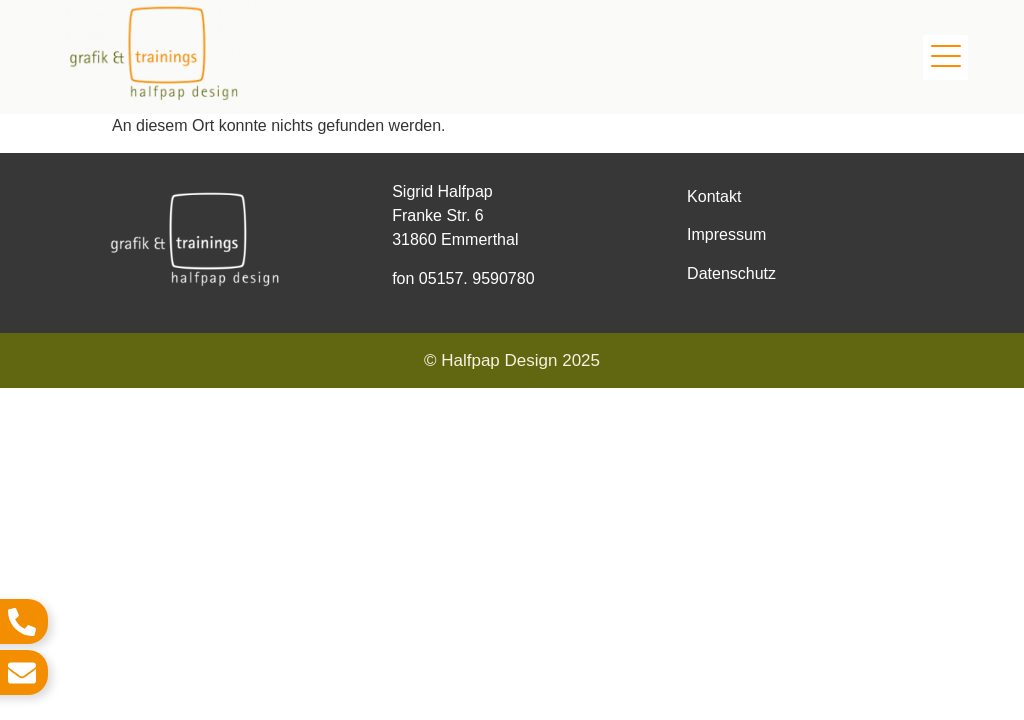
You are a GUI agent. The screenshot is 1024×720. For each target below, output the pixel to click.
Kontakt (714, 196)
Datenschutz (731, 273)
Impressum (726, 234)
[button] (945, 57)
